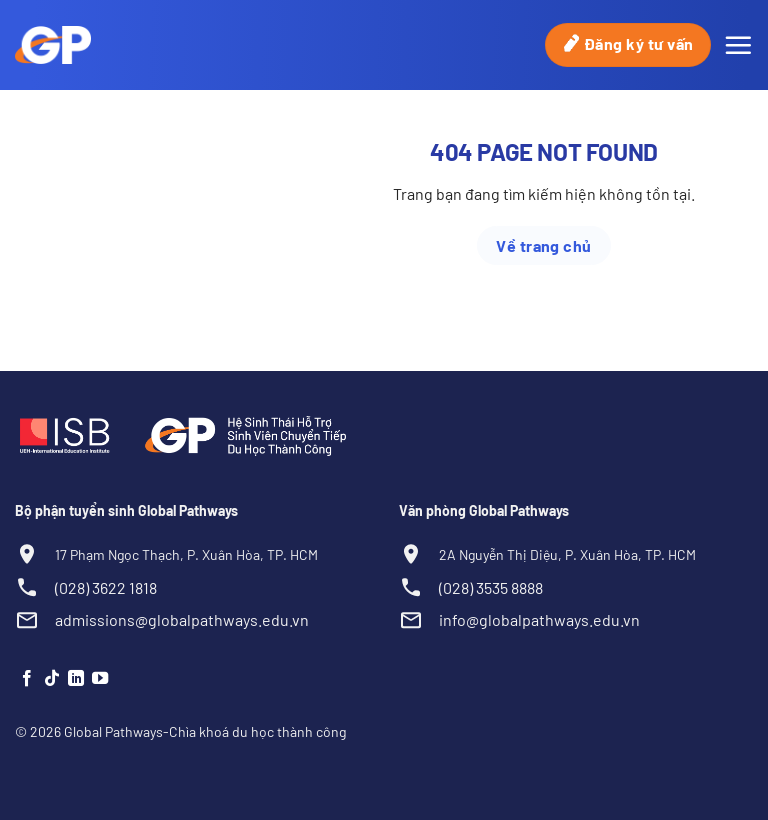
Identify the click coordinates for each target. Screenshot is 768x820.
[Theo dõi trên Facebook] (27, 679)
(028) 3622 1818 (106, 587)
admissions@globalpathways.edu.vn (182, 619)
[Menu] (738, 45)
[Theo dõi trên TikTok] (52, 679)
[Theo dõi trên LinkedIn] (76, 679)
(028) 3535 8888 (491, 587)
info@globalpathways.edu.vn (539, 619)
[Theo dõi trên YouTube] (100, 679)
